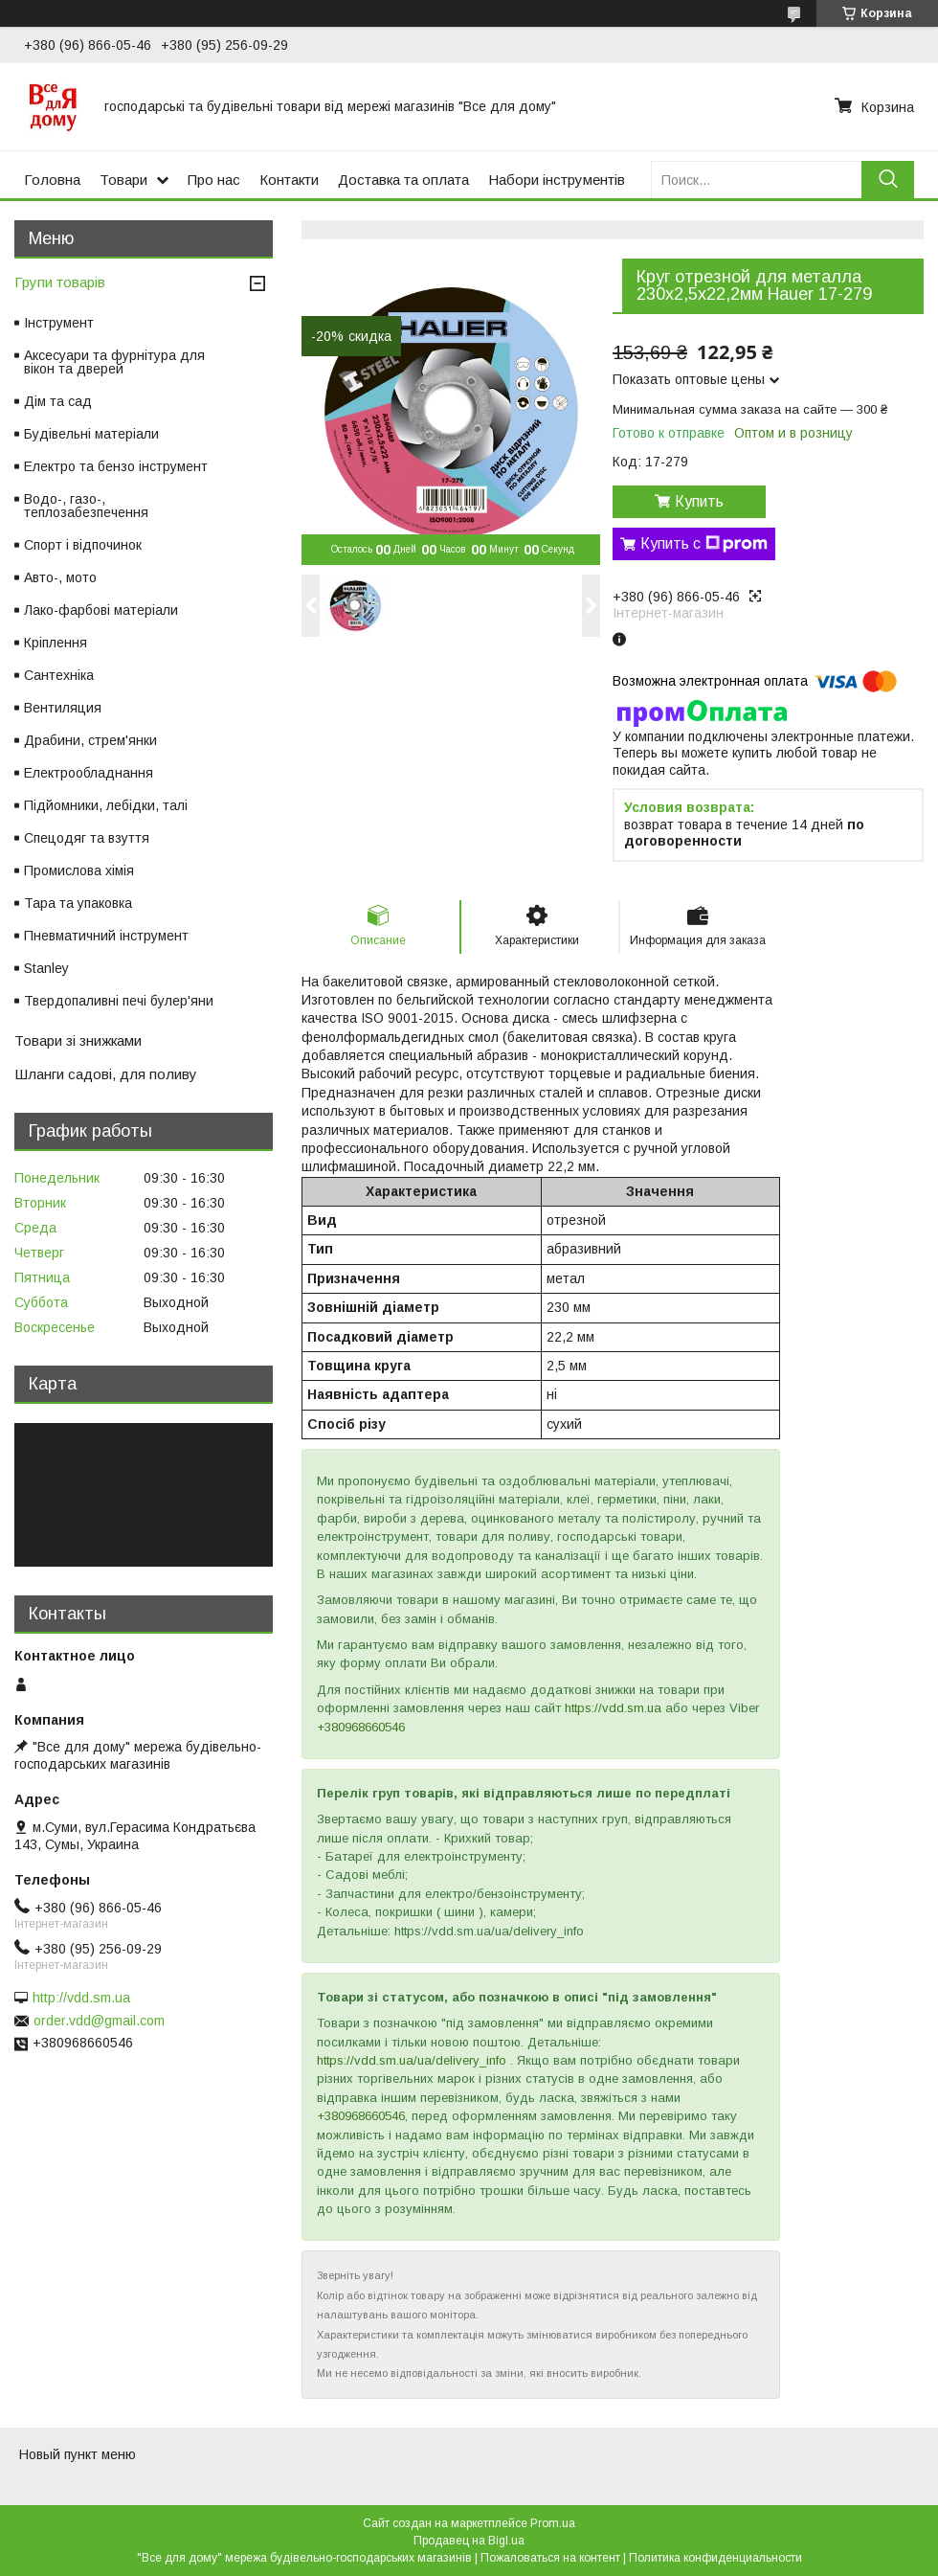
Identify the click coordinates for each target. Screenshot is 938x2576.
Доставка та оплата (403, 179)
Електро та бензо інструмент (116, 466)
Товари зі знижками (78, 1040)
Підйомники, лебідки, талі (106, 805)
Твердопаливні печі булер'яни (118, 1000)
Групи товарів (59, 282)
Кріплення (55, 642)
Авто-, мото (60, 577)
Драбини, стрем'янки (90, 740)
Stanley (46, 968)
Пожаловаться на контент (550, 2558)
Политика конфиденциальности (715, 2558)
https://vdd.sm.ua (613, 1708)
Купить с (704, 544)
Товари (123, 179)
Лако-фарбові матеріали (101, 610)
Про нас (214, 179)
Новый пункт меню (77, 2454)
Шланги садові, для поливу (105, 1074)
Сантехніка (59, 675)
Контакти (289, 179)
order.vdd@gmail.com (99, 2020)
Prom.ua (552, 2523)
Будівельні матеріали (91, 433)
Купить (699, 501)
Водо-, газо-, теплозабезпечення (86, 505)
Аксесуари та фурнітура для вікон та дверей (114, 362)
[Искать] (887, 179)
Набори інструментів (556, 179)
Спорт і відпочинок (83, 545)
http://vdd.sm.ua (81, 1997)
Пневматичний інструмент (106, 935)
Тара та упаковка (78, 903)
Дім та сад (58, 401)
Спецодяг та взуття (86, 838)
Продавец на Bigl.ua (469, 2540)
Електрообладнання (88, 772)
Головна (52, 179)
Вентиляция (62, 707)
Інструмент (59, 322)
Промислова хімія (79, 870)
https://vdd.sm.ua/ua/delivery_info (411, 2060)
